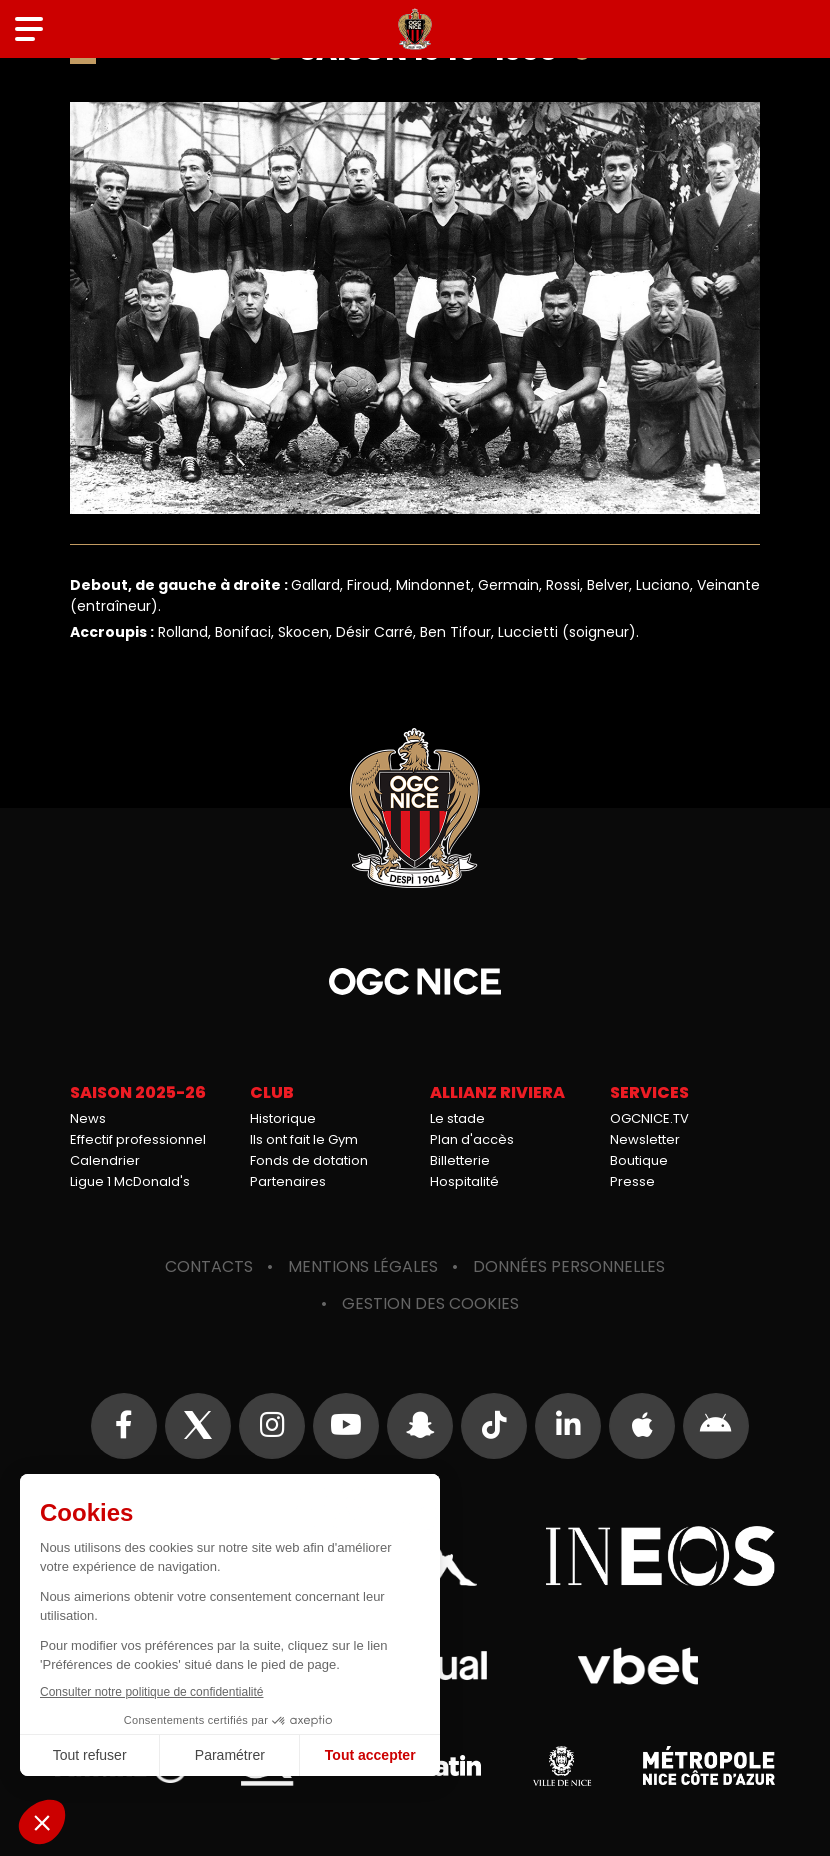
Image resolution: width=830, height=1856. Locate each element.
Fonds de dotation (309, 1160)
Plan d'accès (472, 1139)
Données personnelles (569, 1266)
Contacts (209, 1266)
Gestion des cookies (430, 1303)
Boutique (639, 1160)
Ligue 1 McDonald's (130, 1181)
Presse (632, 1181)
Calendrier (105, 1160)
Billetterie (460, 1160)
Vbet (637, 1666)
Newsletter (645, 1139)
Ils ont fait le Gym (304, 1139)
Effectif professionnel (138, 1139)
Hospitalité (464, 1181)
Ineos (660, 1556)
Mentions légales (363, 1266)
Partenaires (288, 1181)
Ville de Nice (562, 1766)
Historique (283, 1118)
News (88, 1118)
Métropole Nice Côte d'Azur (709, 1766)
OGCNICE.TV (649, 1118)
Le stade (457, 1118)
